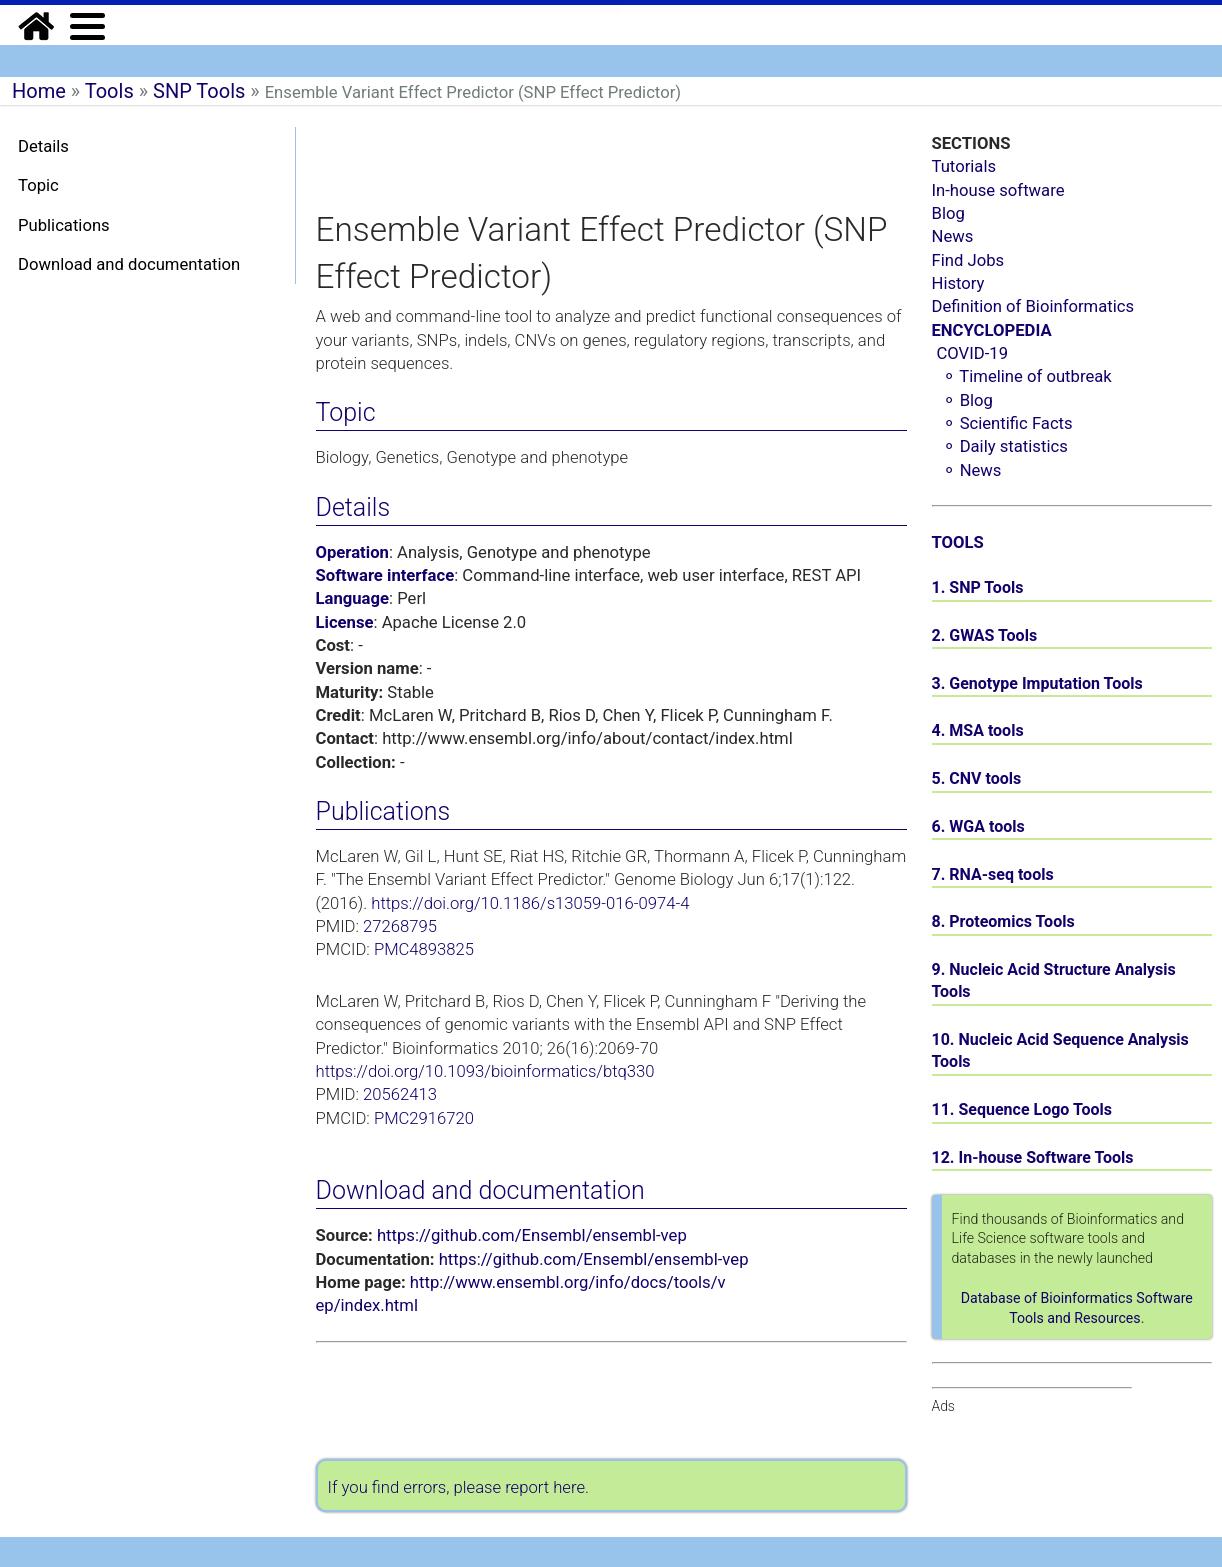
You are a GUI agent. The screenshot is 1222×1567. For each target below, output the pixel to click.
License (345, 622)
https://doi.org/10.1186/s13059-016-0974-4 (530, 903)
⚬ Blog (967, 400)
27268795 (400, 926)
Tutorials (964, 166)
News (953, 236)
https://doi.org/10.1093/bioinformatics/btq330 (485, 1071)
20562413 (400, 1094)
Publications (64, 225)
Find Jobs (968, 260)
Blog (948, 213)
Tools (109, 91)
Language (353, 598)
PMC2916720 (424, 1118)
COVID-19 (973, 353)
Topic (38, 185)
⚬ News (972, 470)
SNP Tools (199, 91)
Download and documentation (129, 264)
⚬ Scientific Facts (1007, 423)
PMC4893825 (424, 949)
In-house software (998, 190)
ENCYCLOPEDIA (992, 330)
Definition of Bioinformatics (1033, 306)
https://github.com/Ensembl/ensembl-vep (532, 1235)
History (958, 283)
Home (39, 91)
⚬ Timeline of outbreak (1027, 376)
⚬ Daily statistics (1005, 446)
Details (43, 146)
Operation (352, 552)
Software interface (385, 575)
